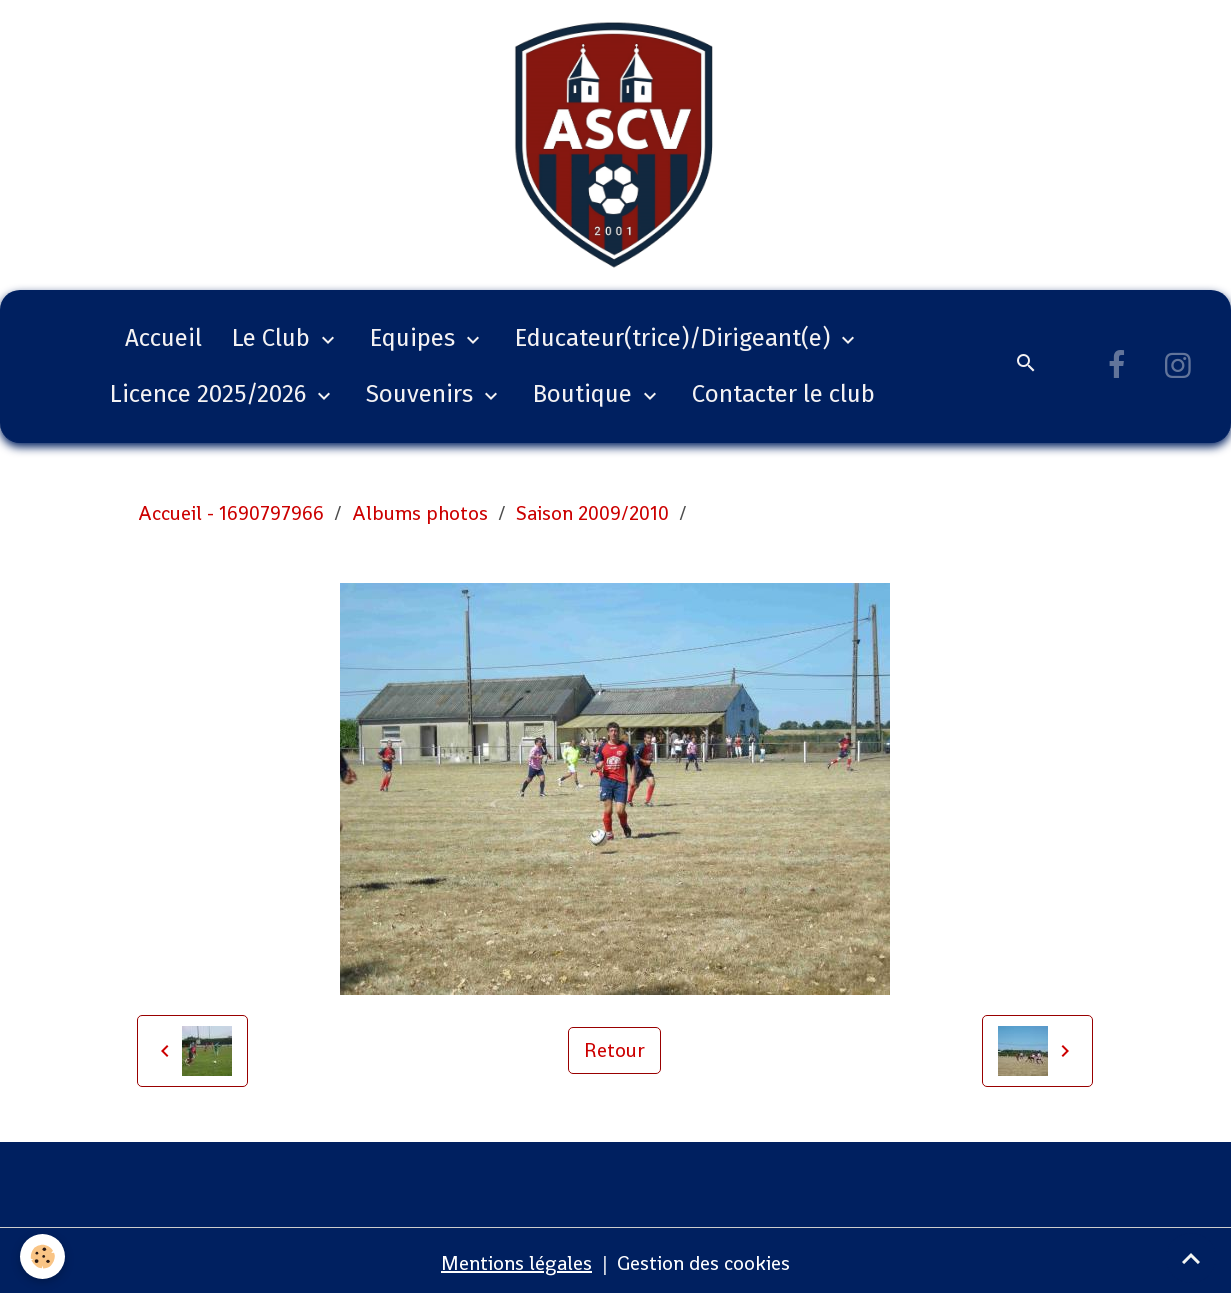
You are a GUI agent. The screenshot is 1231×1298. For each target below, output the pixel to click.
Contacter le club (783, 394)
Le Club (274, 338)
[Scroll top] (1191, 1258)
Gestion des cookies (703, 1263)
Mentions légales (516, 1263)
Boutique (585, 394)
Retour (614, 1050)
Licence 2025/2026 (211, 394)
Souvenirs (422, 394)
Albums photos (420, 513)
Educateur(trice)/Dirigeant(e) (675, 338)
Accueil (163, 338)
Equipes (415, 338)
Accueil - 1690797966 (231, 513)
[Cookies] (42, 1256)
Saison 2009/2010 (592, 513)
